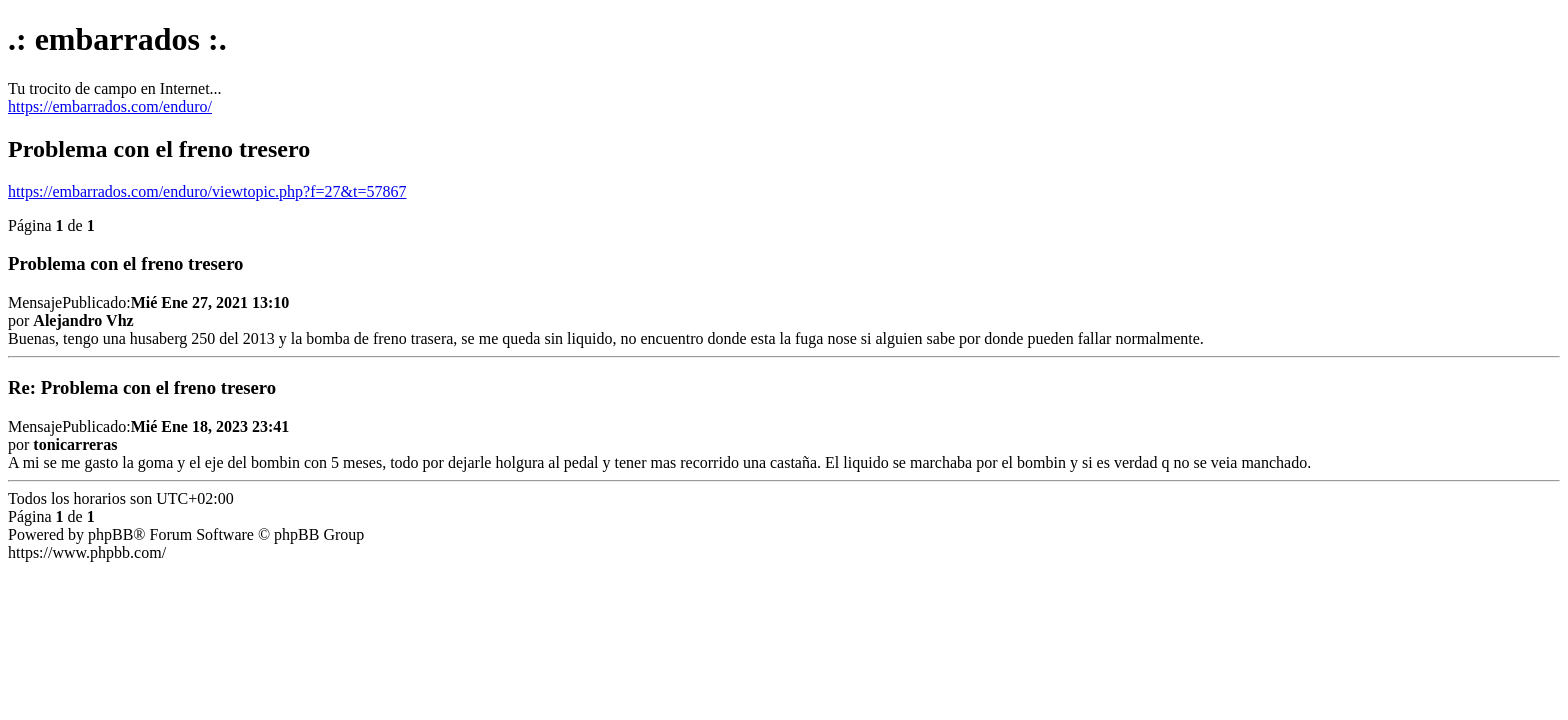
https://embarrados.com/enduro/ (110, 106)
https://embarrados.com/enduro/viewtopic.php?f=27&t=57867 (207, 191)
